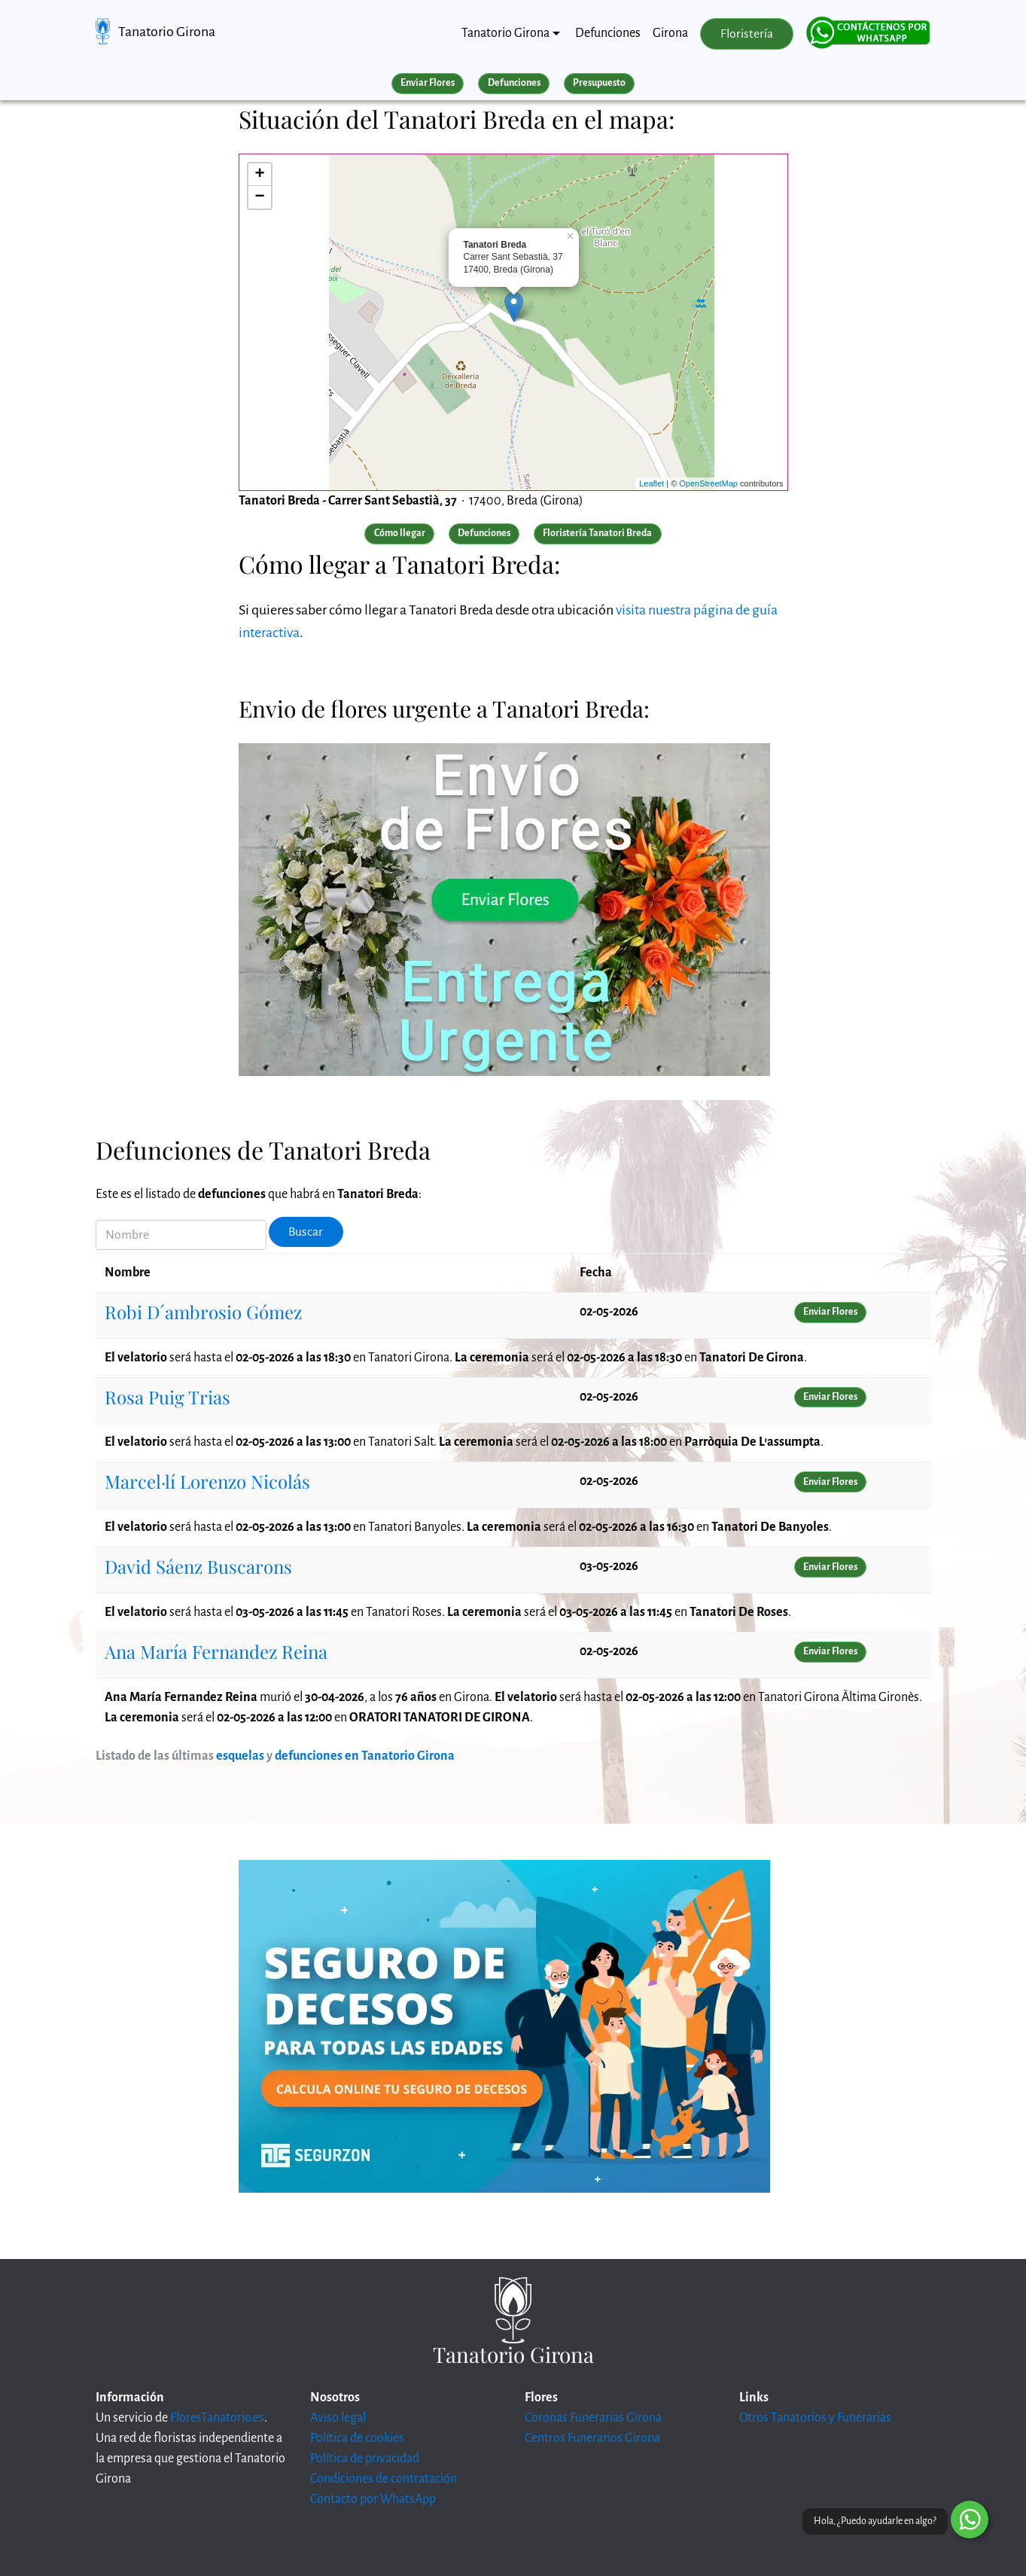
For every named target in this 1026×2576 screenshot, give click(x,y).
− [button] (259, 197)
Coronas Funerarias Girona (593, 2418)
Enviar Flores (427, 83)
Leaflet (651, 483)
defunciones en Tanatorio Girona (365, 1756)
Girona (670, 33)
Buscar (305, 1232)
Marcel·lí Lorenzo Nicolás (207, 1481)
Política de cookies (357, 2438)
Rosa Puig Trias (167, 1397)
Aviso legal (338, 2418)
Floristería (746, 34)
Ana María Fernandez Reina (216, 1651)
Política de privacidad (364, 2458)
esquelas (240, 1756)
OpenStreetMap (708, 483)
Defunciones (608, 33)
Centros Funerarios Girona (592, 2438)
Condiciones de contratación (383, 2479)
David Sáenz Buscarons (198, 1566)
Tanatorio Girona (166, 31)
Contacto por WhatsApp (373, 2499)
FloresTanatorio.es (217, 2418)
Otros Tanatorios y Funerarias (815, 2418)
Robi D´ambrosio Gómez (203, 1312)
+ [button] (259, 174)
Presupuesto (599, 83)
